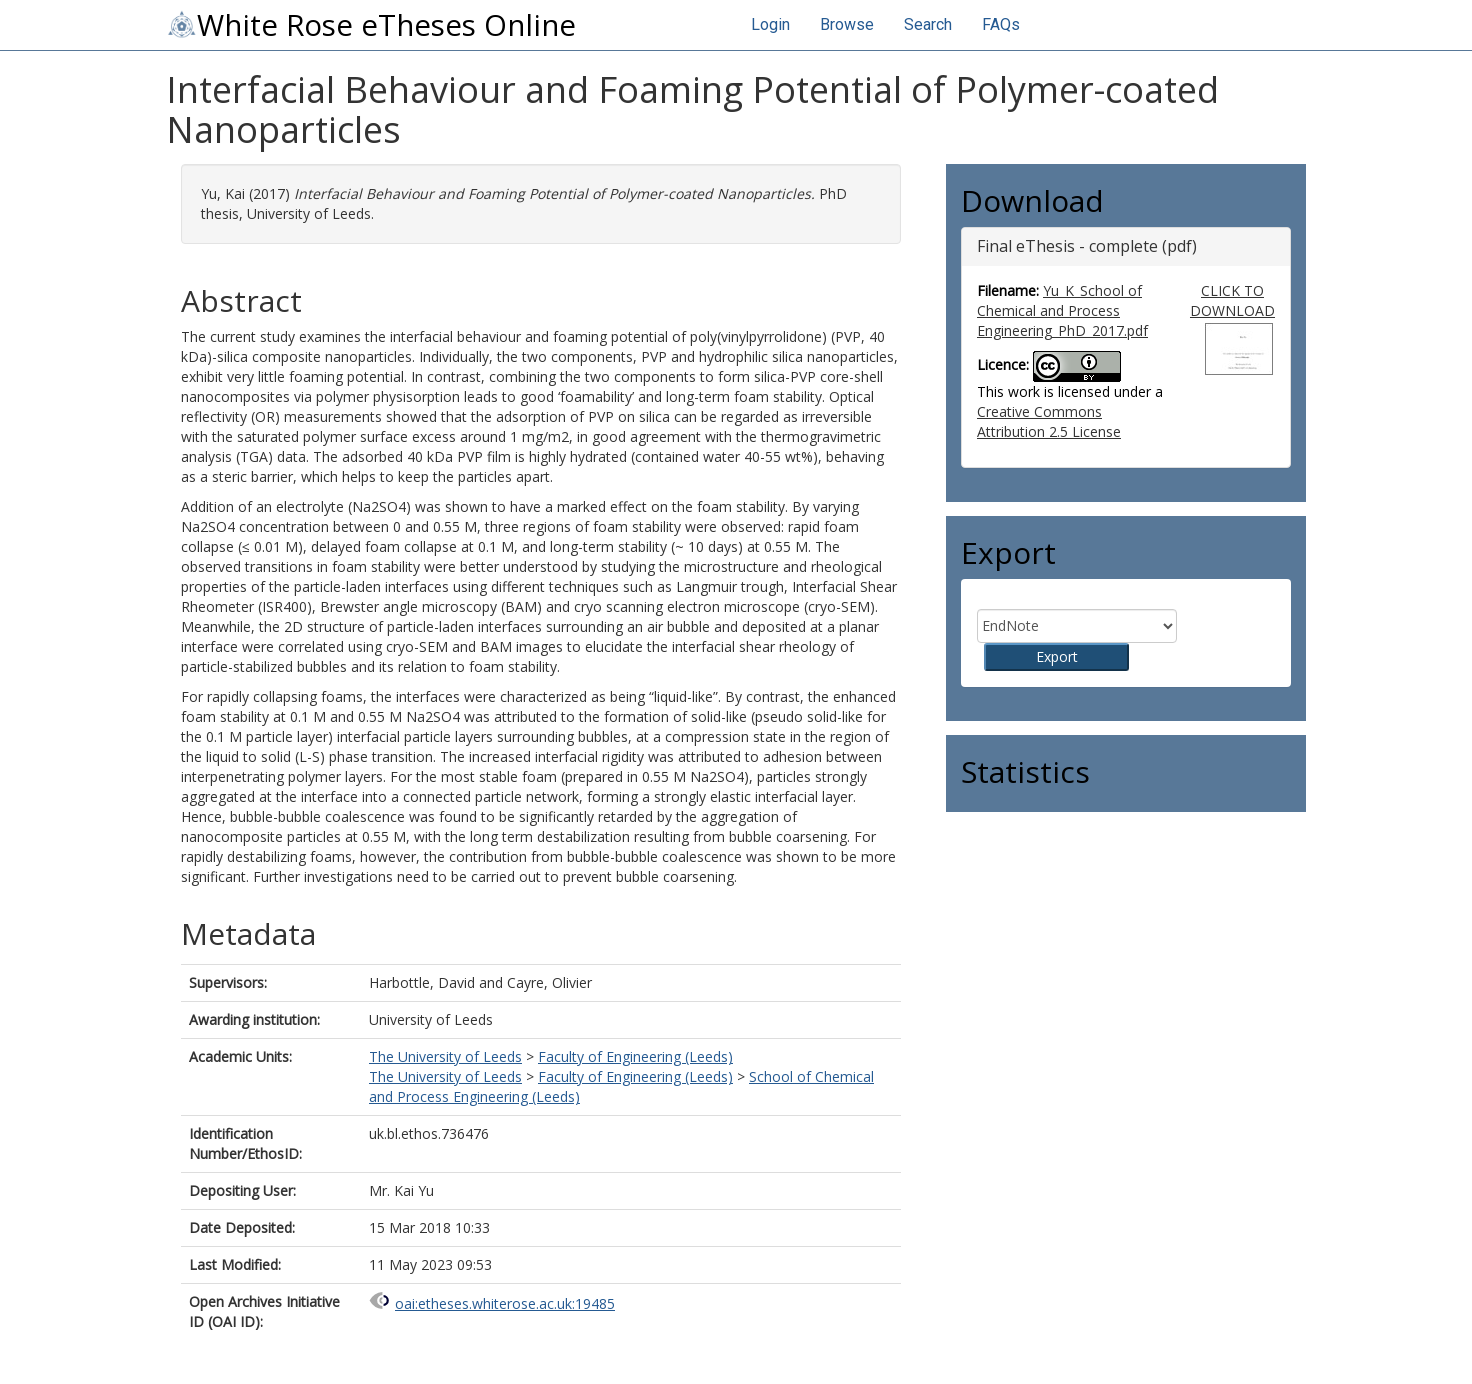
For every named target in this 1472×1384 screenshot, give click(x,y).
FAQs (1001, 24)
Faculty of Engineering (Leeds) (635, 1056)
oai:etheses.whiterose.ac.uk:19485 (505, 1303)
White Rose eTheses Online (371, 25)
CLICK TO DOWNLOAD (1232, 300)
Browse (847, 24)
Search (928, 24)
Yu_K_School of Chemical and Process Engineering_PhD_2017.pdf (1062, 310)
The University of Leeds (445, 1056)
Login (770, 24)
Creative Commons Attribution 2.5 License (1049, 421)
